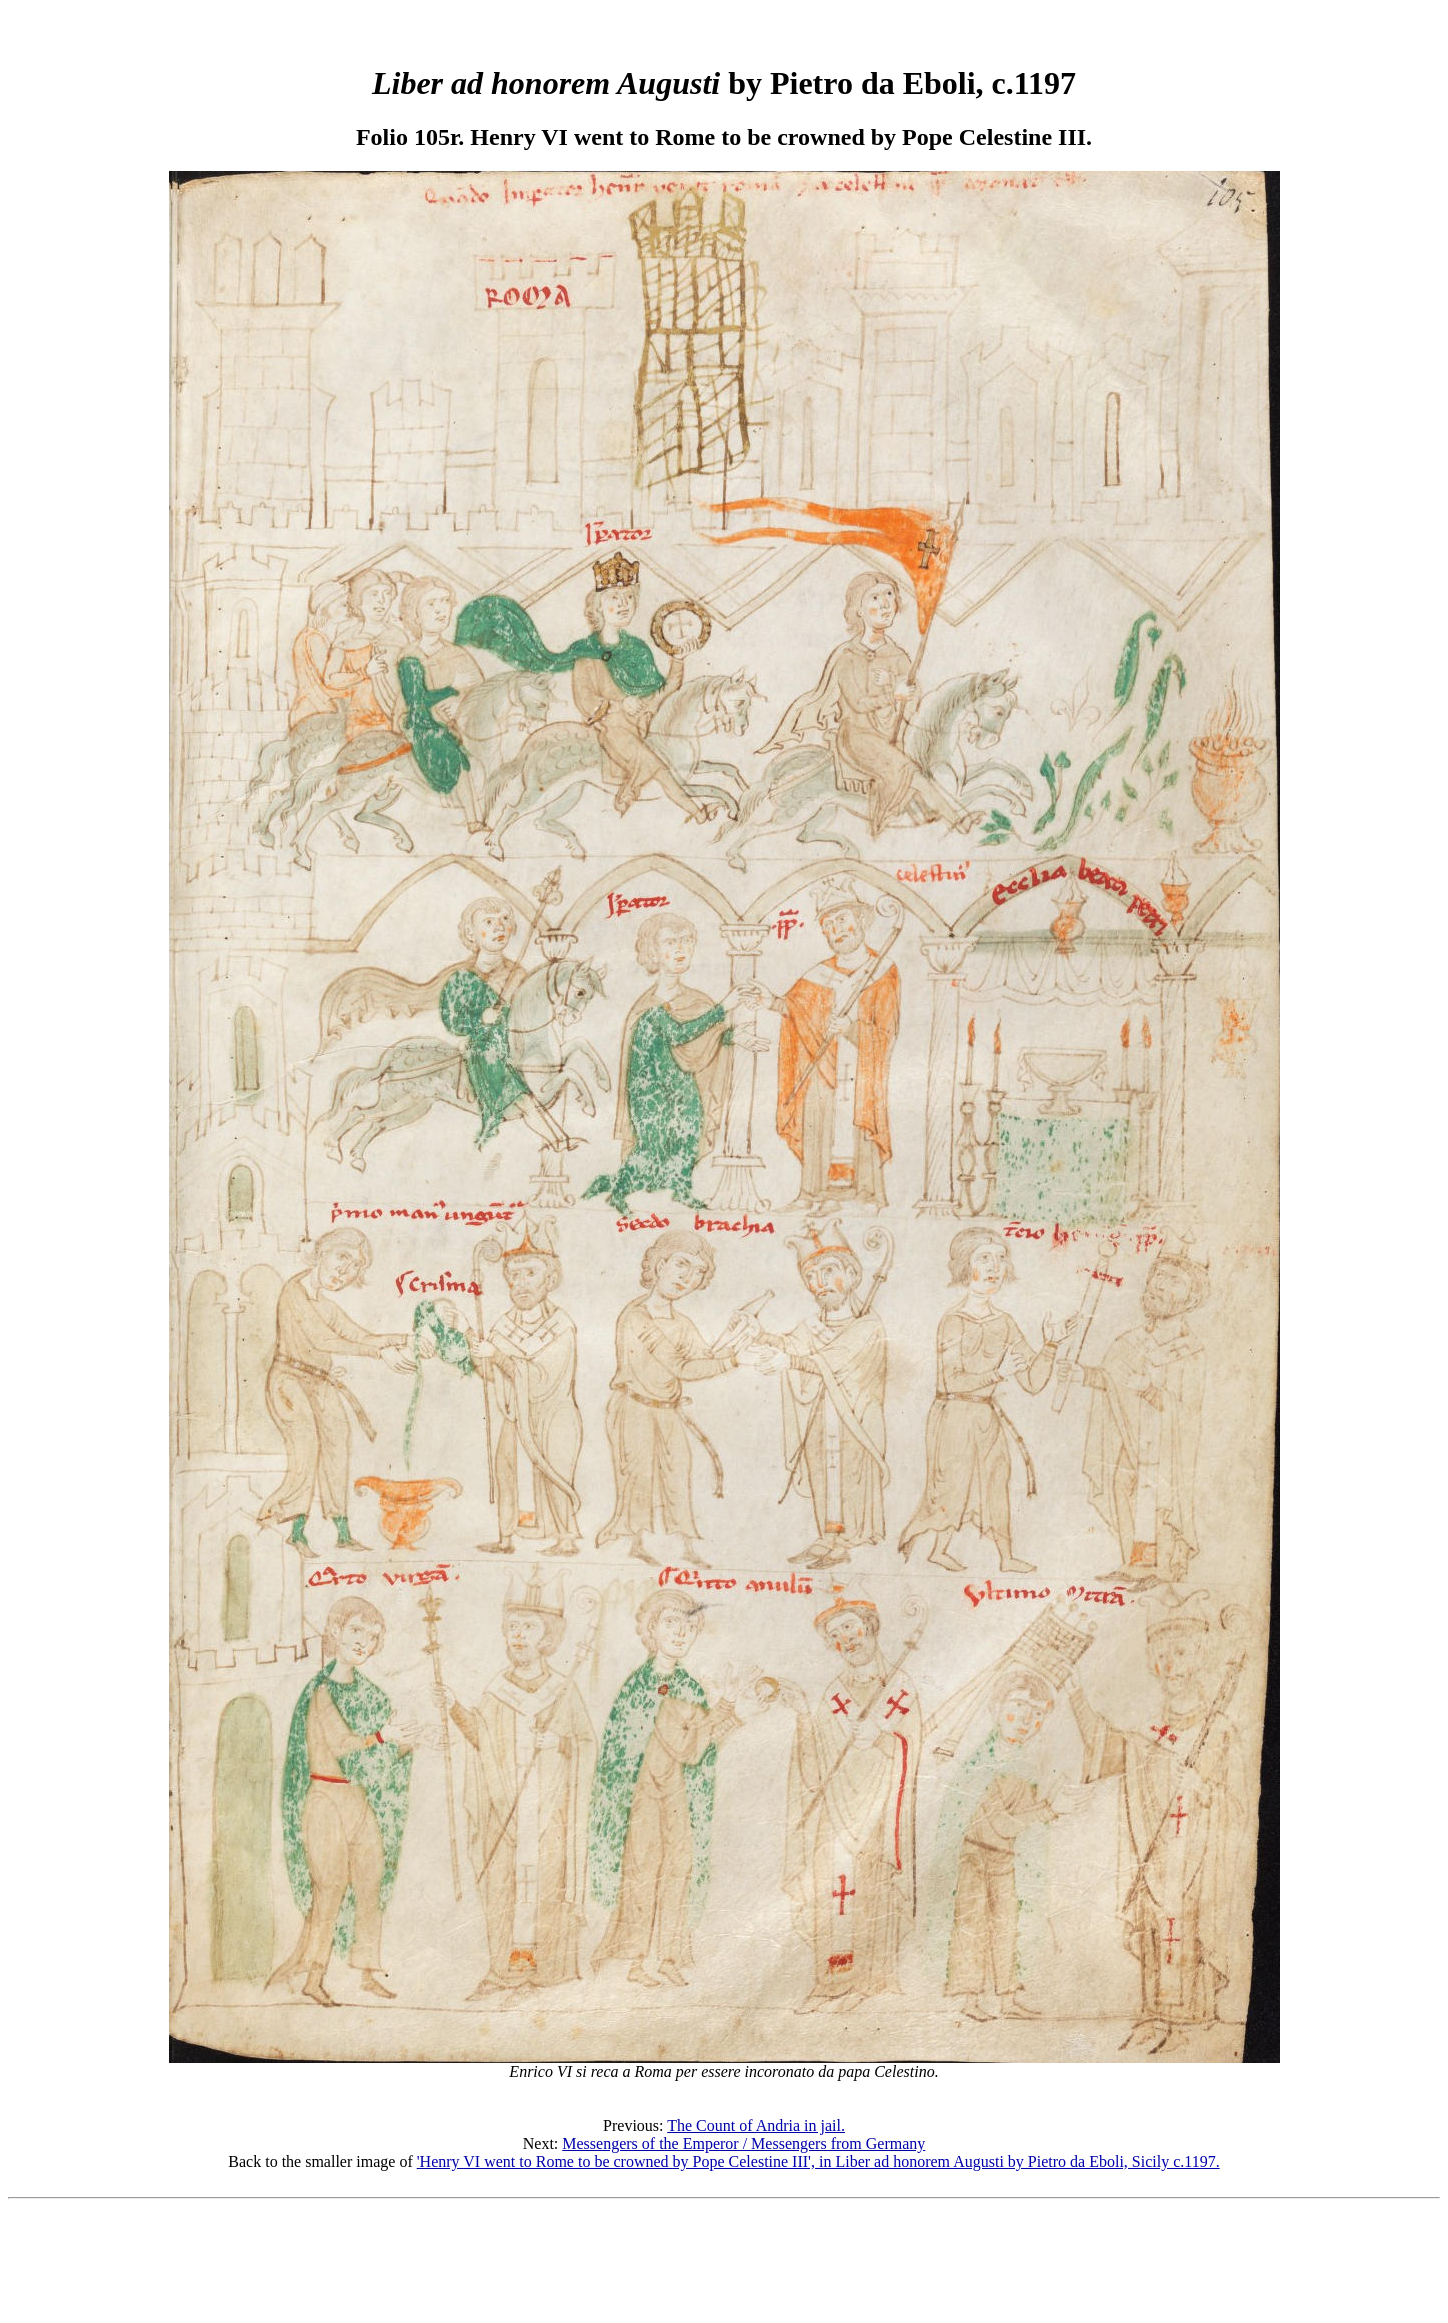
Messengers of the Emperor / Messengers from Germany (743, 2143)
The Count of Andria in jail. (756, 2125)
